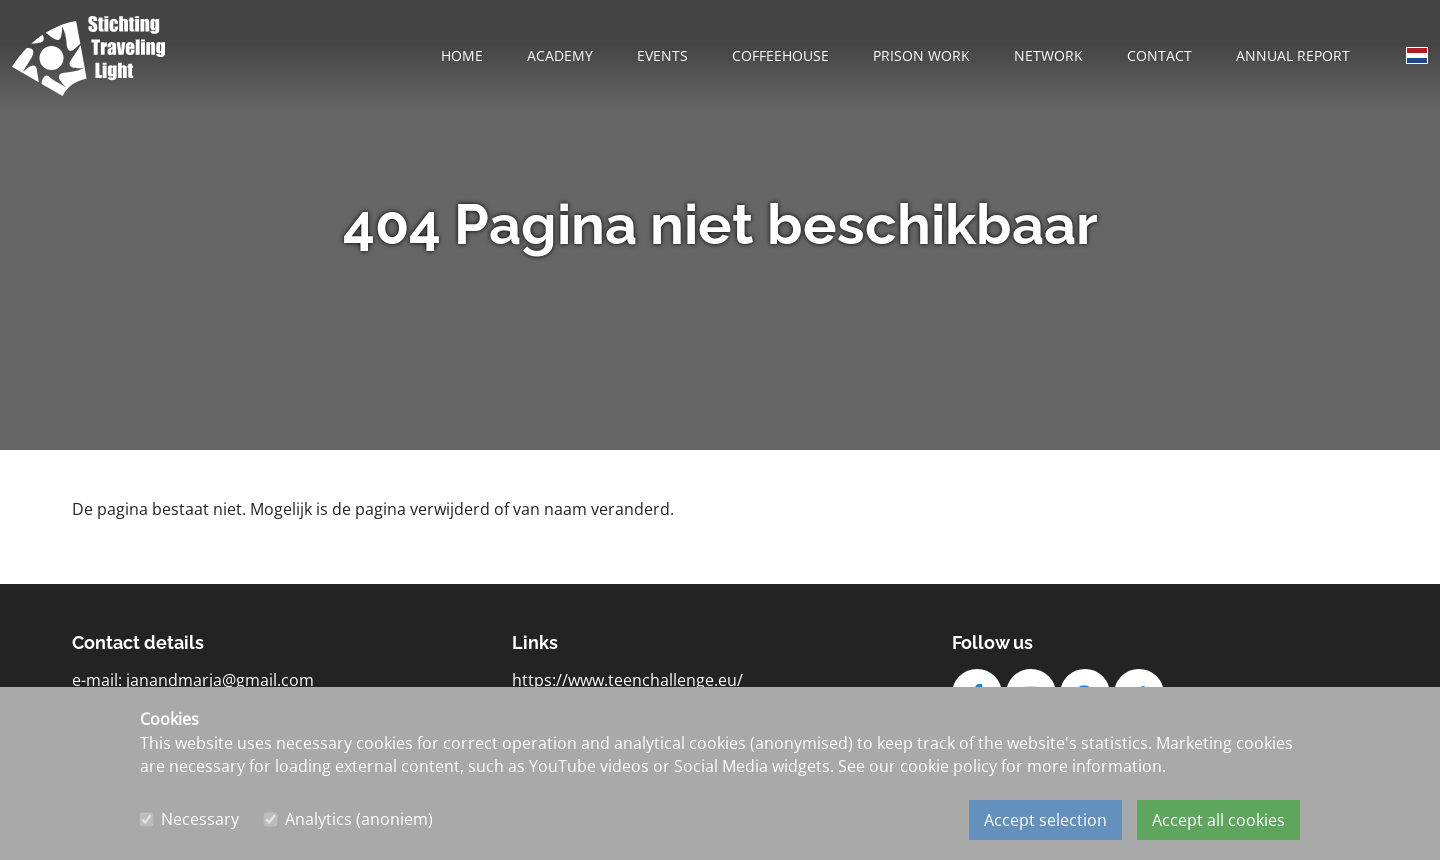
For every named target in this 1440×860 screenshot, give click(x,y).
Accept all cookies (1218, 820)
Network (1048, 55)
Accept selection (1045, 820)
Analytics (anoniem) (359, 820)
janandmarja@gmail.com (220, 680)
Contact (1159, 55)
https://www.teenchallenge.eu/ (627, 680)
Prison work (921, 55)
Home (462, 55)
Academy (560, 55)
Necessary (200, 820)
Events (662, 55)
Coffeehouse (780, 55)
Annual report (1293, 55)
